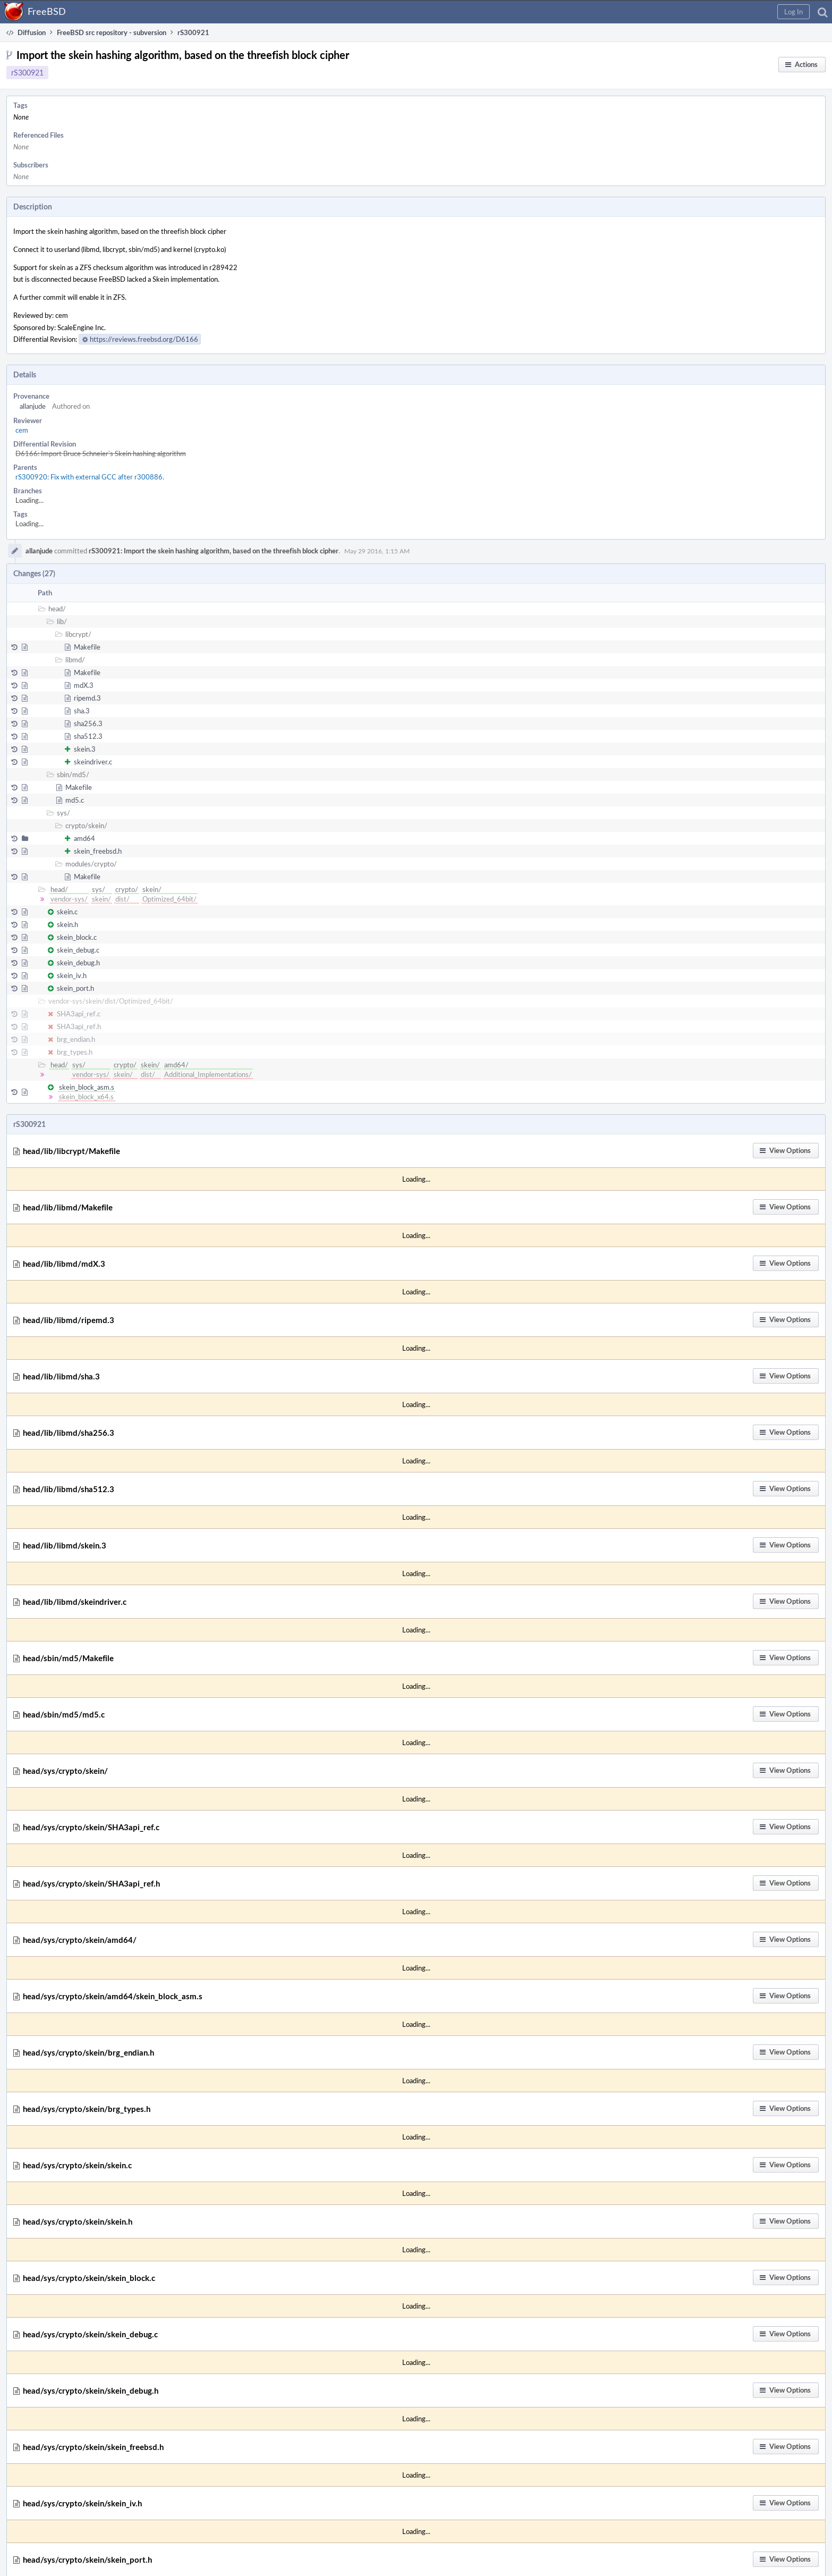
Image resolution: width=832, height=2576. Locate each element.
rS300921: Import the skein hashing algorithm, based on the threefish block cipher (213, 550)
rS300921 (27, 73)
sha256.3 (88, 723)
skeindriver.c (93, 762)
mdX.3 (84, 685)
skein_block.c (77, 937)
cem (21, 430)
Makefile (87, 647)
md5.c (74, 800)
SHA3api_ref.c (78, 1013)
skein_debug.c (78, 950)
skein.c (67, 911)
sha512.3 (88, 736)
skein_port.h (75, 988)
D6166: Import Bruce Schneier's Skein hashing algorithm (100, 453)
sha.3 (82, 710)
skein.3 (85, 749)
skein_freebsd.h (98, 851)
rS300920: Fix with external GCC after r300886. (89, 477)
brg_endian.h (76, 1039)
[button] (793, 11)
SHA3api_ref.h (79, 1026)
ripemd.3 (87, 698)
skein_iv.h (72, 975)
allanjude (33, 406)
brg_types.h (74, 1052)
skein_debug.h (78, 962)
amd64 (84, 838)
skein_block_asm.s (86, 1087)
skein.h (67, 924)
